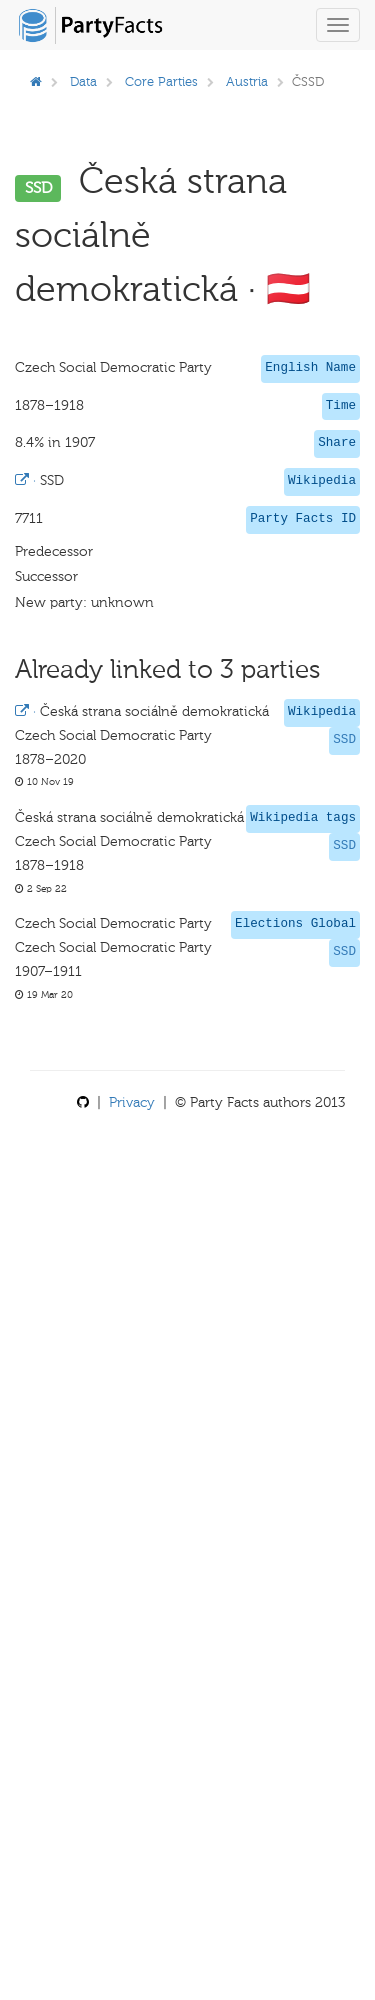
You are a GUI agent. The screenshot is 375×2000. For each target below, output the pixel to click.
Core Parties (161, 81)
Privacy (132, 1102)
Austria (247, 81)
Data (83, 81)
